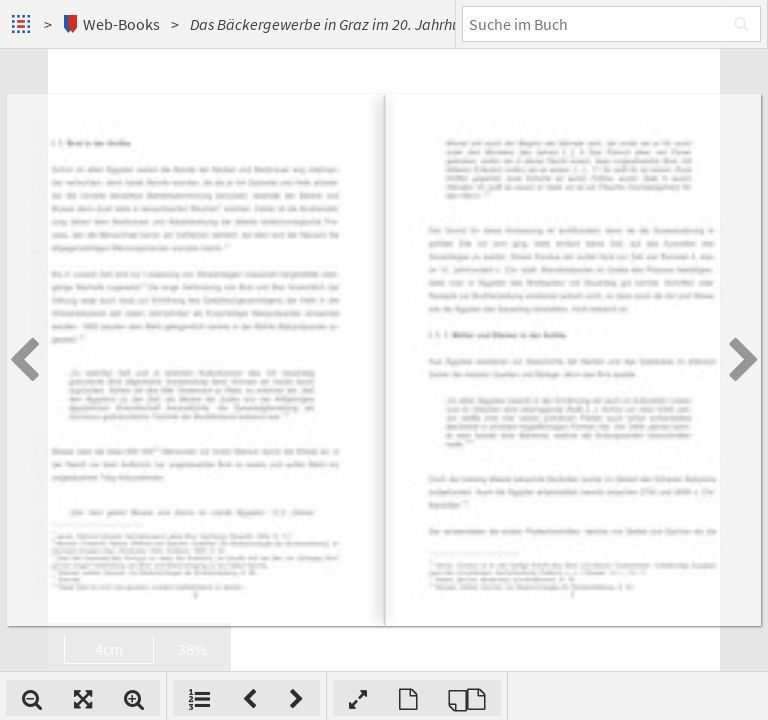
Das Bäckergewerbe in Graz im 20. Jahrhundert (342, 24)
